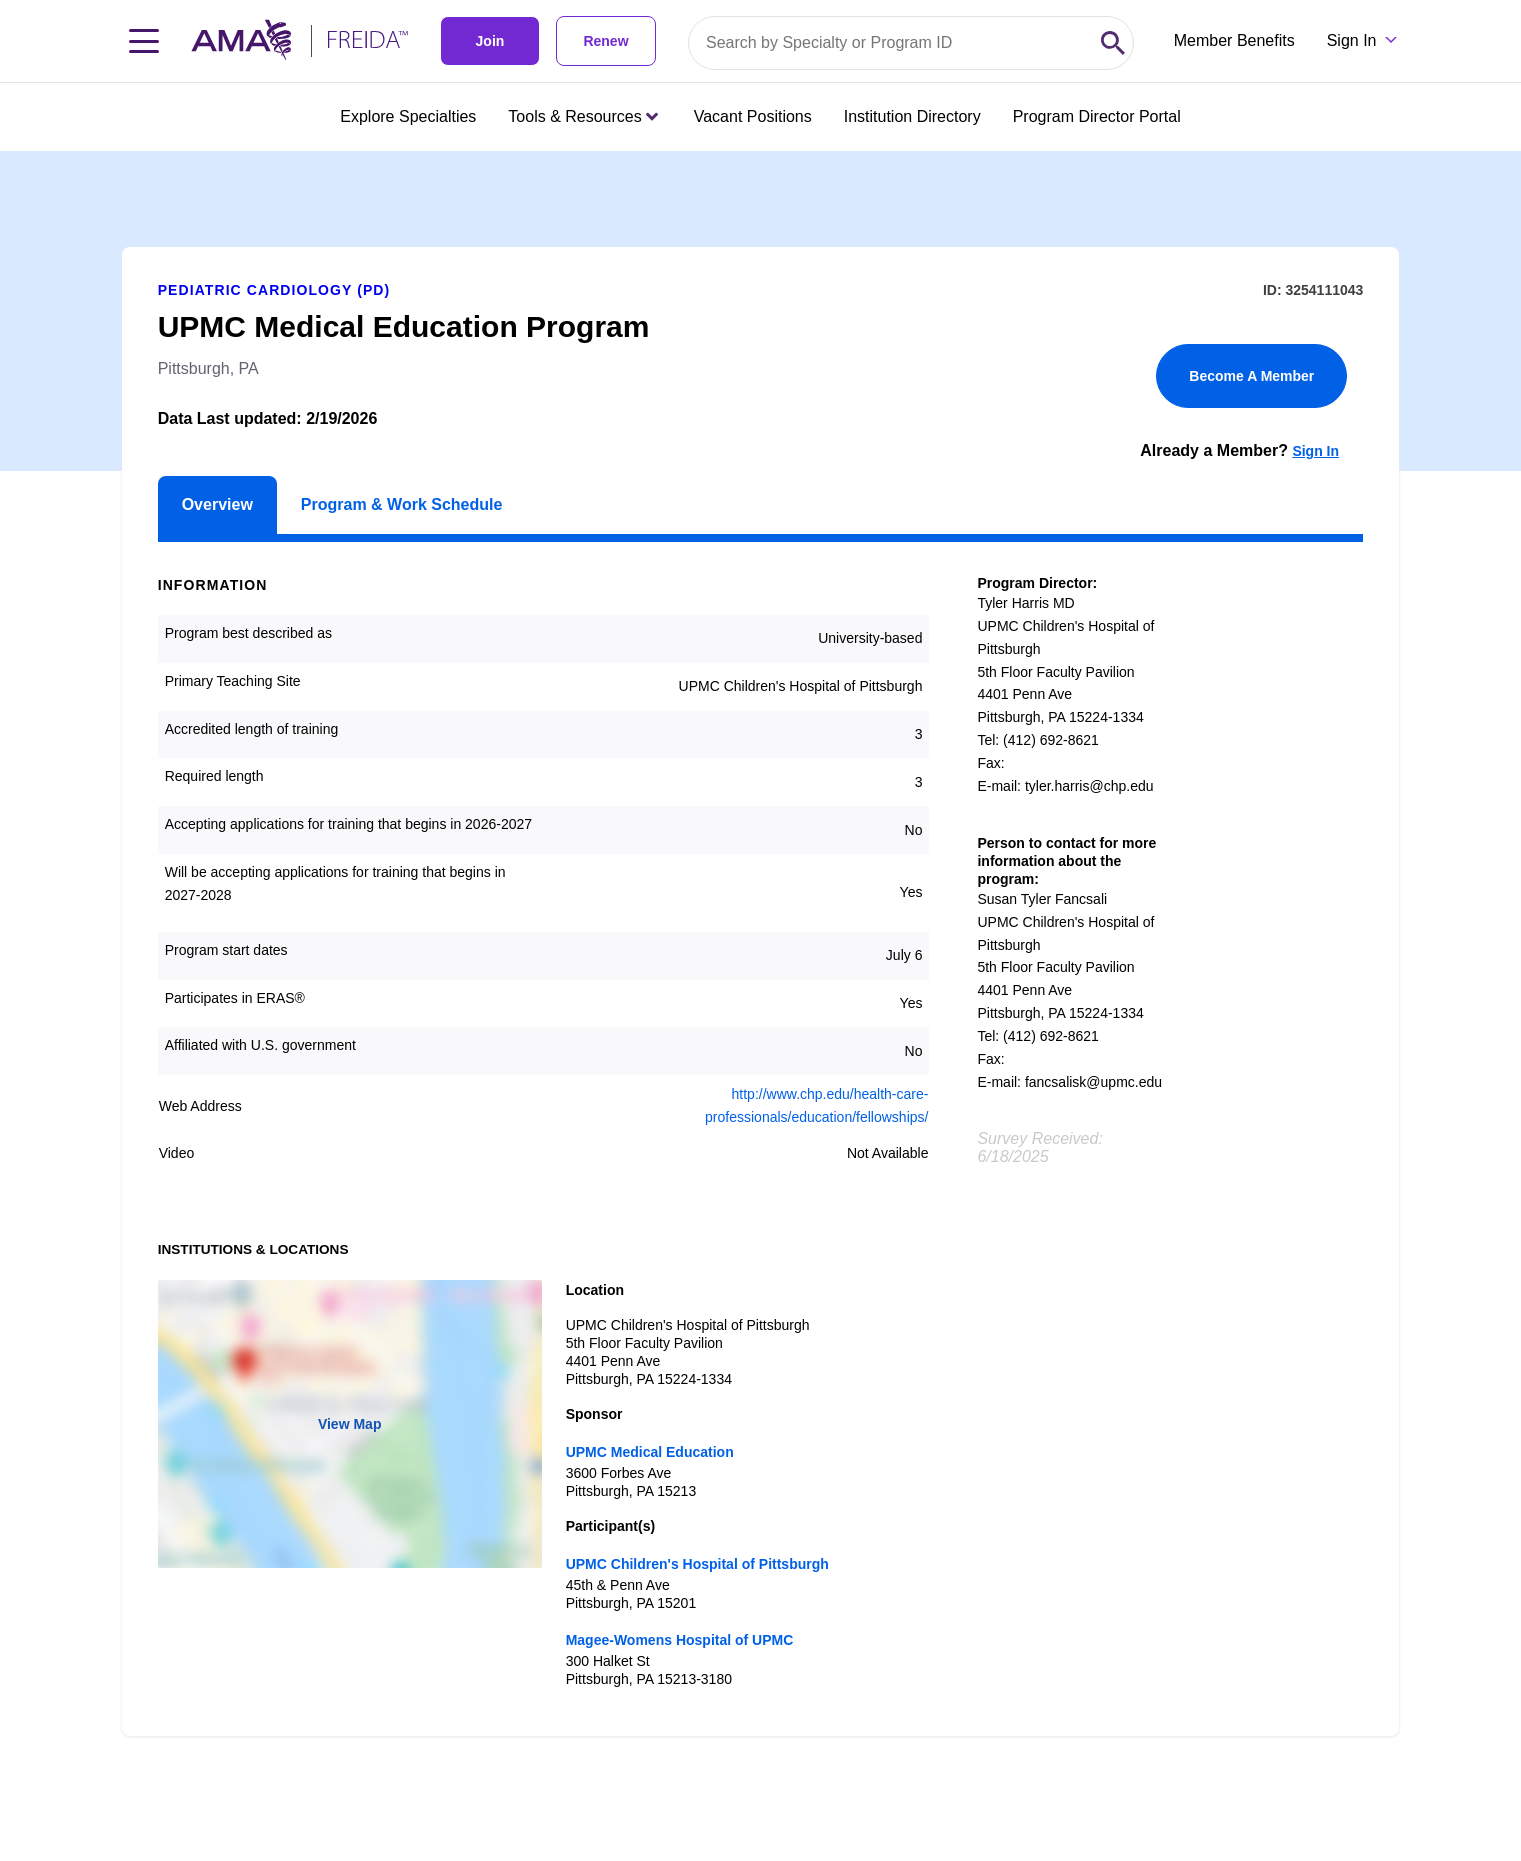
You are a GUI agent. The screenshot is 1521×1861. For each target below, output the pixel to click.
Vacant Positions (753, 116)
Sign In (1315, 451)
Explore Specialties (408, 116)
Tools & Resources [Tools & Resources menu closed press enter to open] (582, 116)
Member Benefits (1234, 40)
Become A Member (1251, 376)
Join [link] (490, 41)
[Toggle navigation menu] (144, 41)
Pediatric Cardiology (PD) (274, 290)
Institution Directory (912, 116)
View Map (350, 1424)
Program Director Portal (1097, 116)
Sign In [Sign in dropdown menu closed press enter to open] (1352, 40)
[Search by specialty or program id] (891, 43)
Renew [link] (605, 41)
